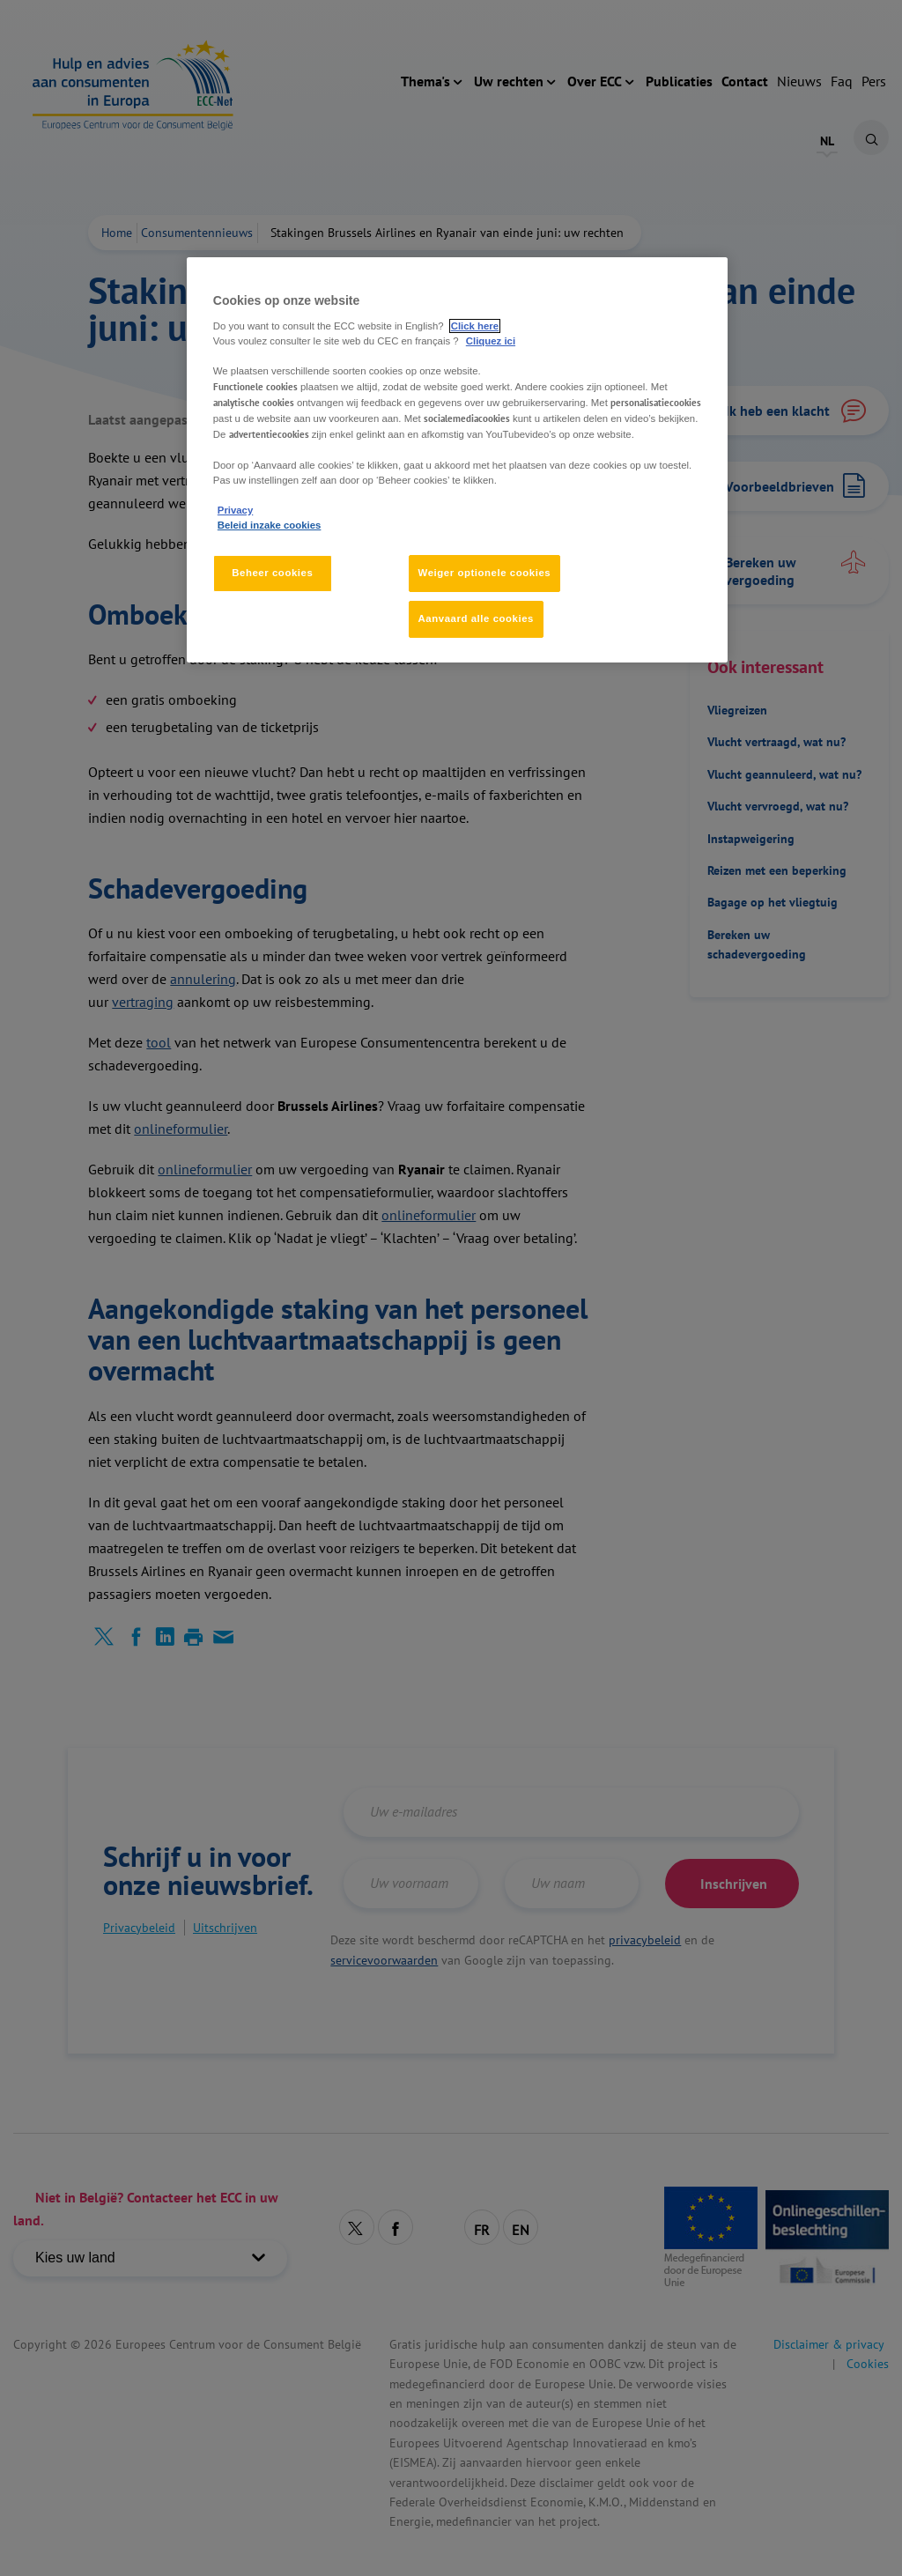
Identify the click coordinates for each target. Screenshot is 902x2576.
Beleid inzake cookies (270, 525)
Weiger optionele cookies (484, 572)
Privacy (235, 510)
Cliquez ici (490, 341)
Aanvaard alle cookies (476, 618)
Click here (475, 326)
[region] (457, 459)
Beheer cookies (272, 572)
